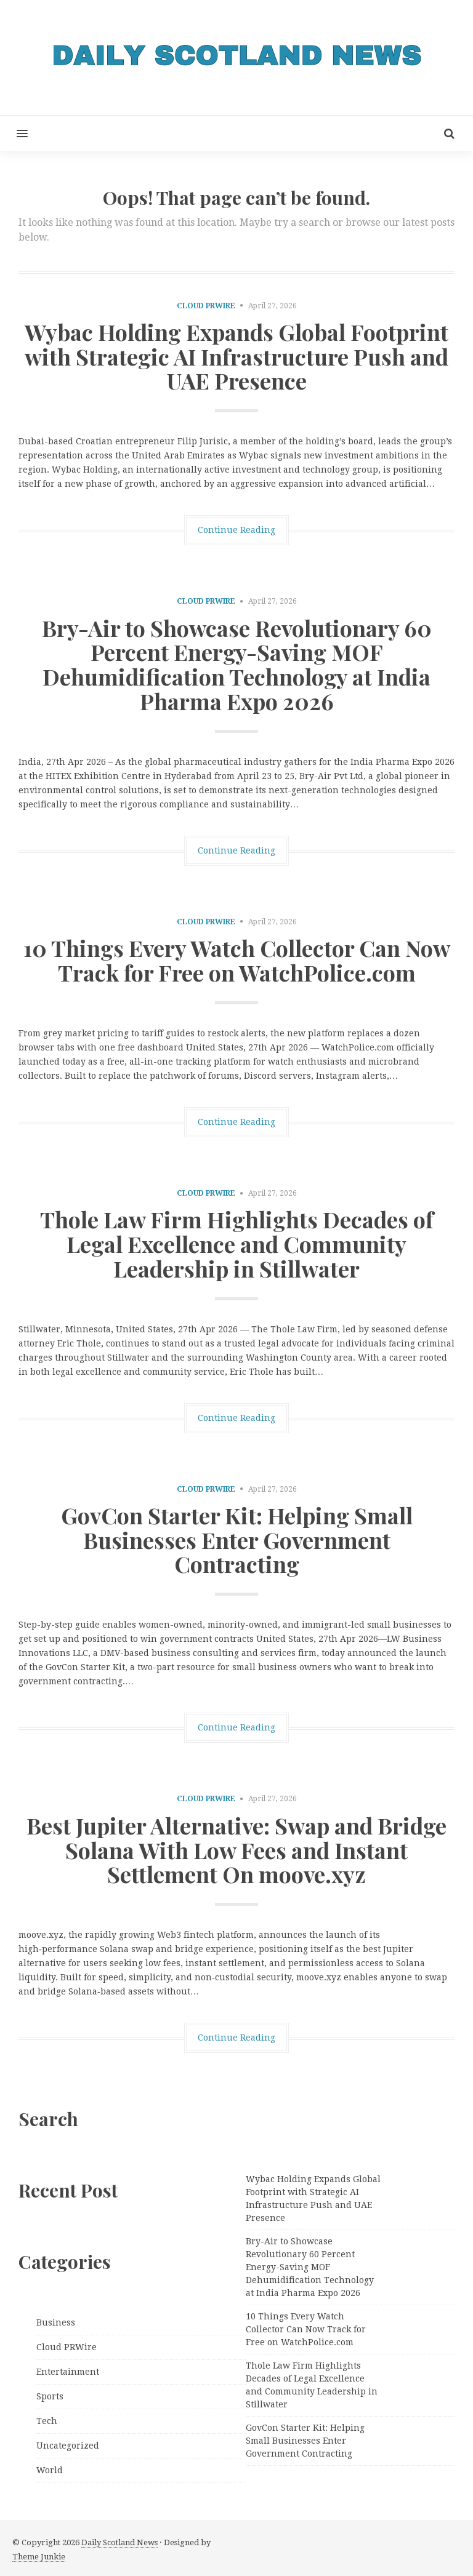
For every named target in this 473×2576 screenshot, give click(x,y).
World (49, 2470)
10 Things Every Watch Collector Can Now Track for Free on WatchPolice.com (236, 960)
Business (55, 2322)
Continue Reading (236, 530)
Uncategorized (67, 2445)
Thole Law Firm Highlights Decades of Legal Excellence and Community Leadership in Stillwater (237, 1243)
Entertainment (67, 2372)
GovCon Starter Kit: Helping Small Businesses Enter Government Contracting (237, 1539)
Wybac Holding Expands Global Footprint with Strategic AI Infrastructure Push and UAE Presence (236, 356)
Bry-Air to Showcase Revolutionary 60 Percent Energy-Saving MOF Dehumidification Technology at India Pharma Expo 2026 (237, 664)
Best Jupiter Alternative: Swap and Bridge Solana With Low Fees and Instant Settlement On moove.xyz (236, 1849)
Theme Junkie (38, 2556)
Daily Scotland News (119, 2542)
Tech (46, 2421)
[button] (14, 133)
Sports (49, 2396)
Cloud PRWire (206, 306)
